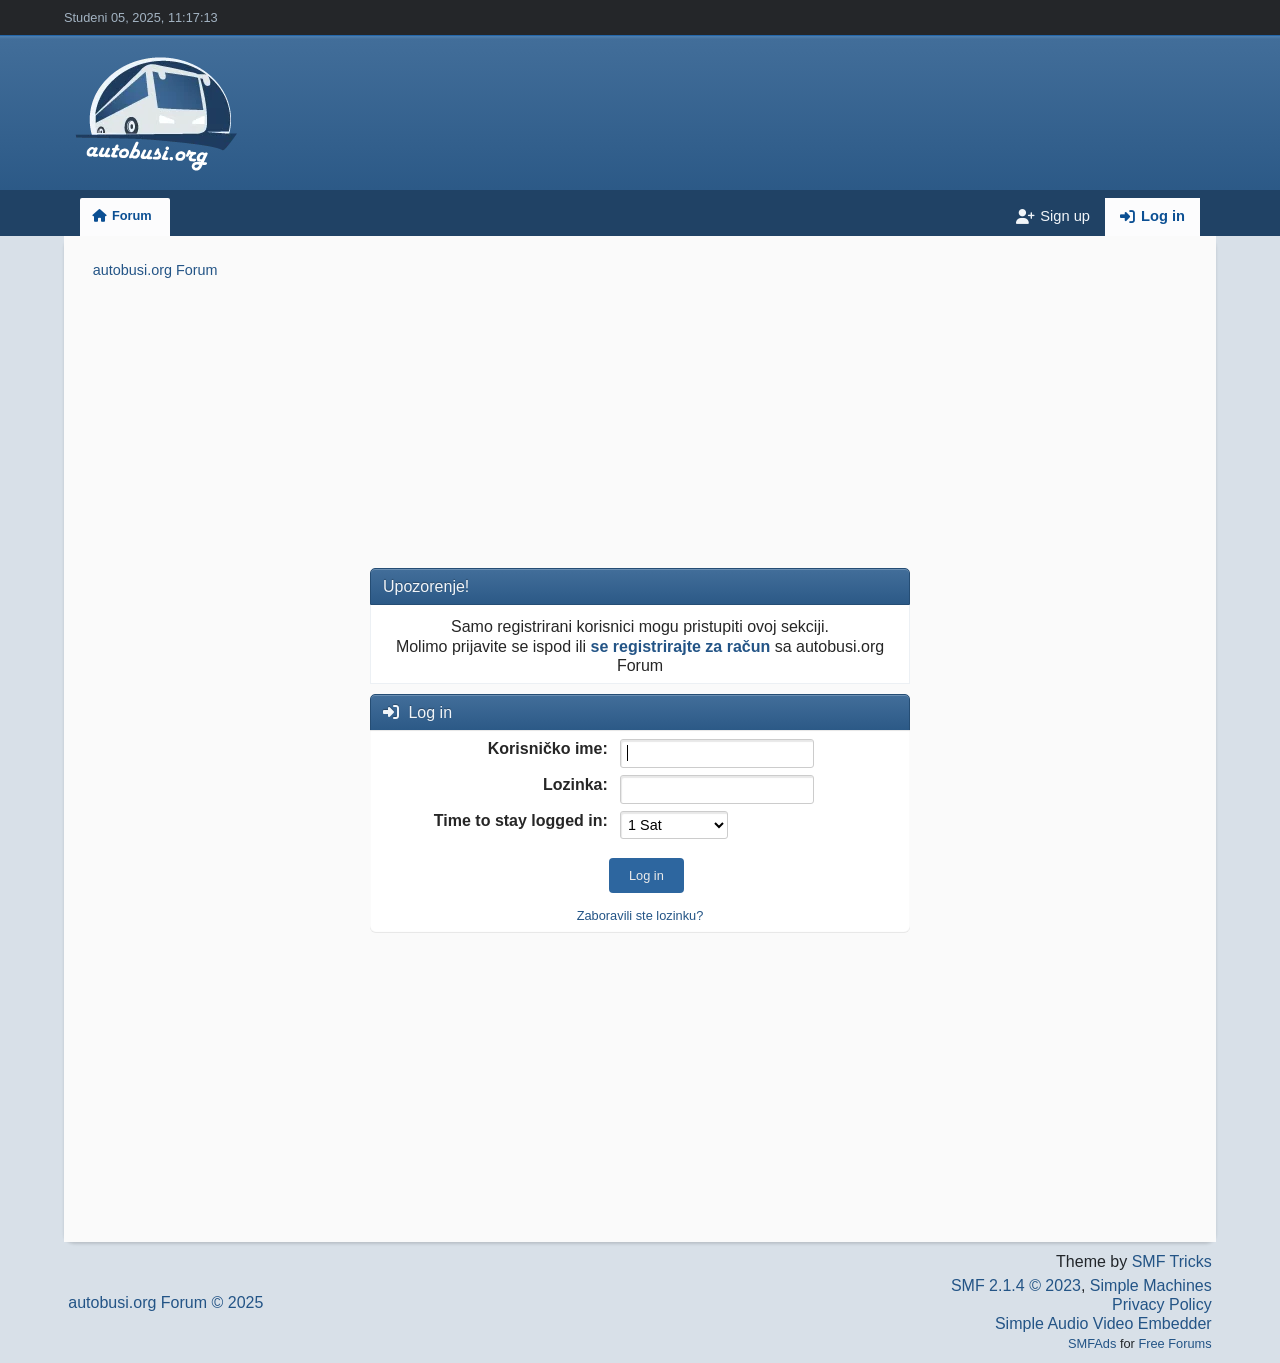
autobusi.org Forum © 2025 (165, 1302)
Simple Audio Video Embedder (1103, 1323)
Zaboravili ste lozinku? (640, 915)
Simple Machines (1151, 1285)
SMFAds (1092, 1343)
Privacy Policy (1162, 1304)
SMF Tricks (1172, 1261)
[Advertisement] (640, 427)
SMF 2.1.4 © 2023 (1016, 1285)
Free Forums (1174, 1343)
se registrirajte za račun (681, 646)
